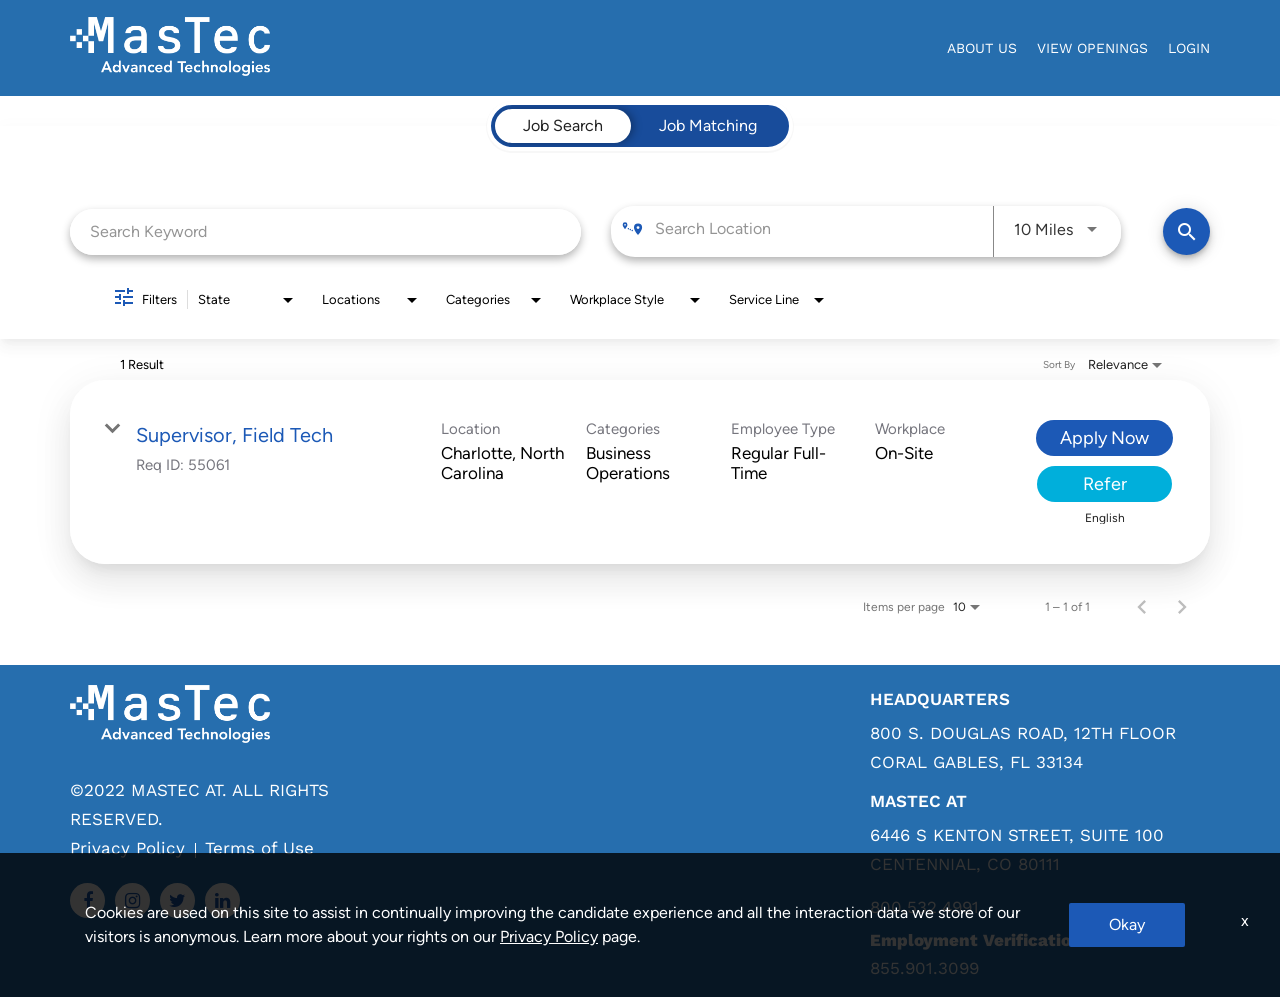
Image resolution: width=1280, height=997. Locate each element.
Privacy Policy (127, 848)
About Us (982, 48)
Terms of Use (259, 848)
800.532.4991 (924, 907)
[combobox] (325, 231)
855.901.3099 (924, 968)
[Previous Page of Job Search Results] (1142, 607)
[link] (640, 472)
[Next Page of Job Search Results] (1182, 607)
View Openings (1092, 48)
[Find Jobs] (1186, 231)
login (1189, 48)
